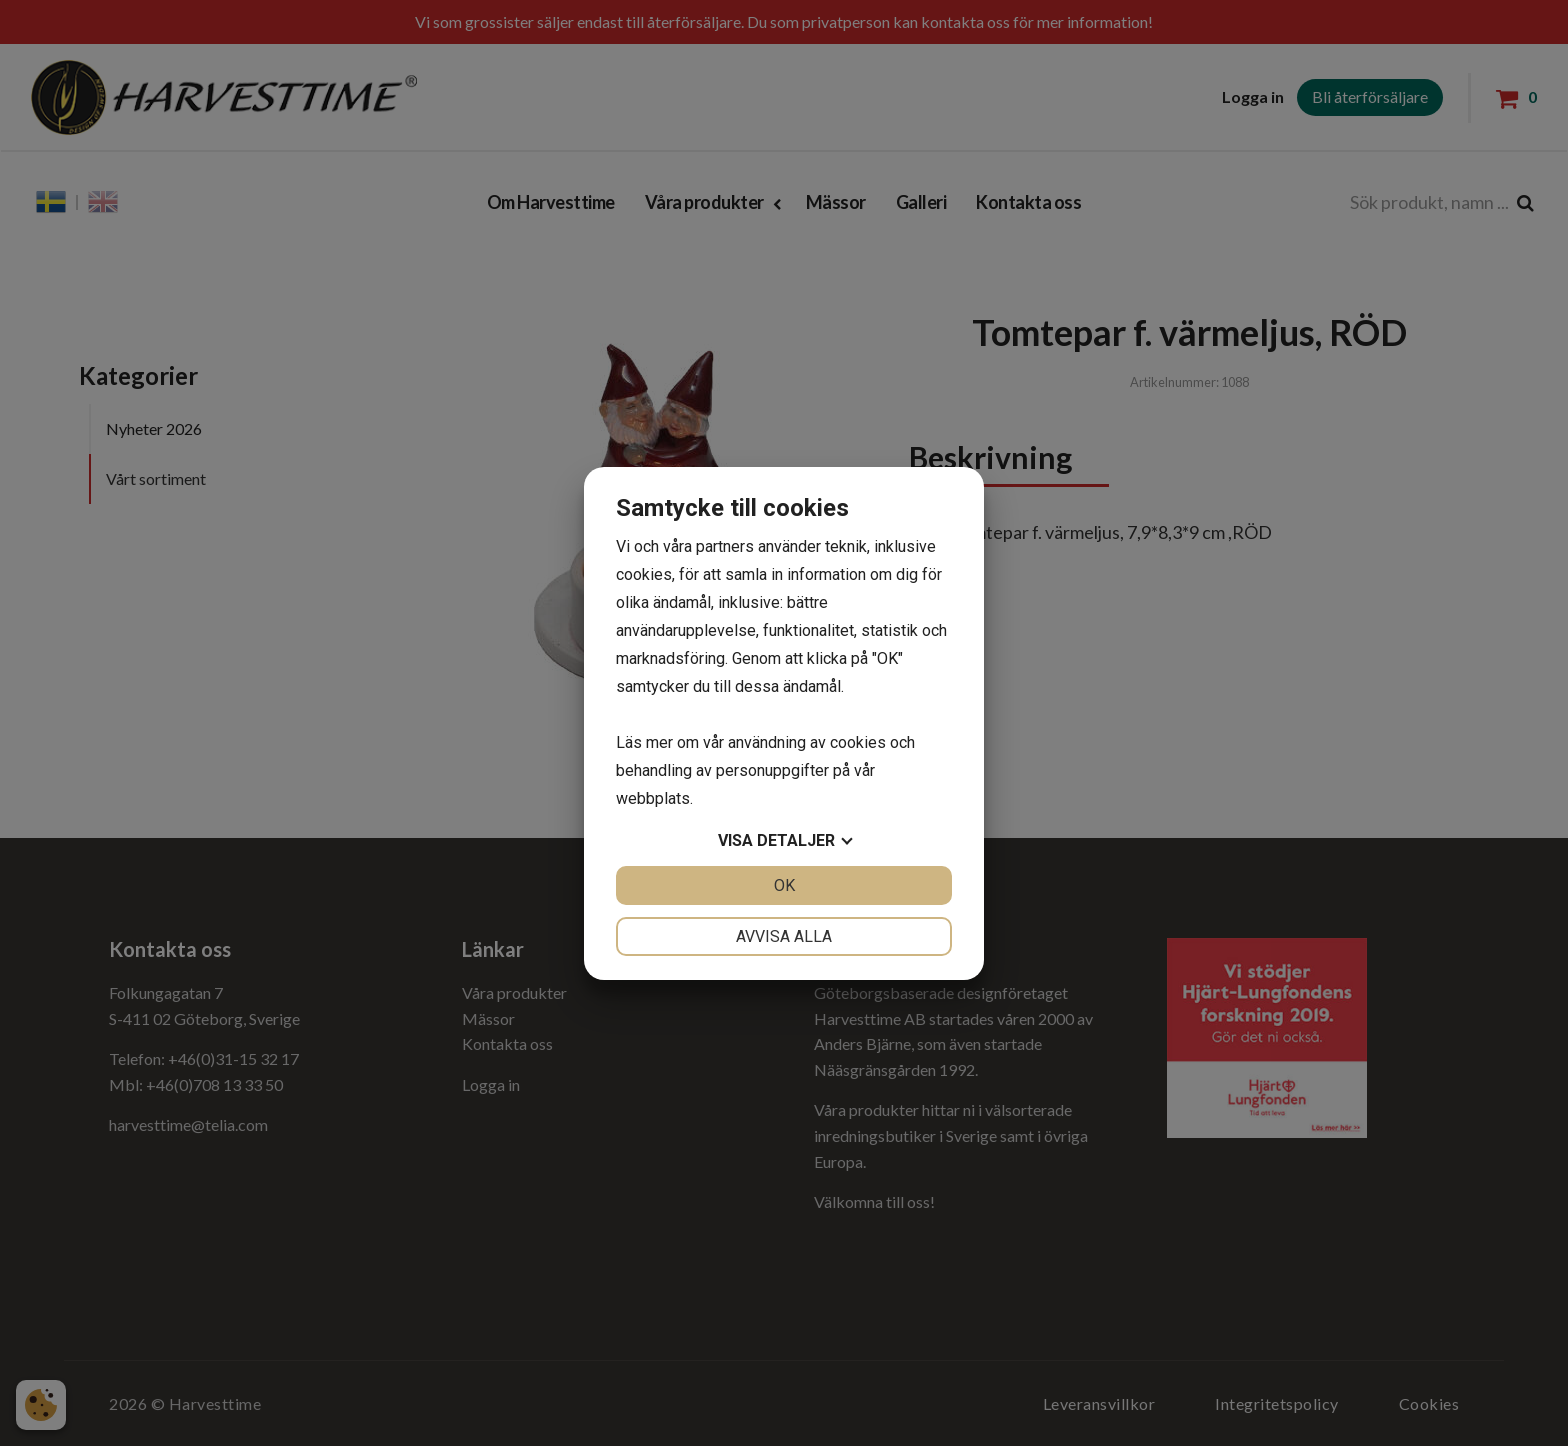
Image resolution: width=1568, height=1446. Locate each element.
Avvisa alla (784, 936)
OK (784, 885)
